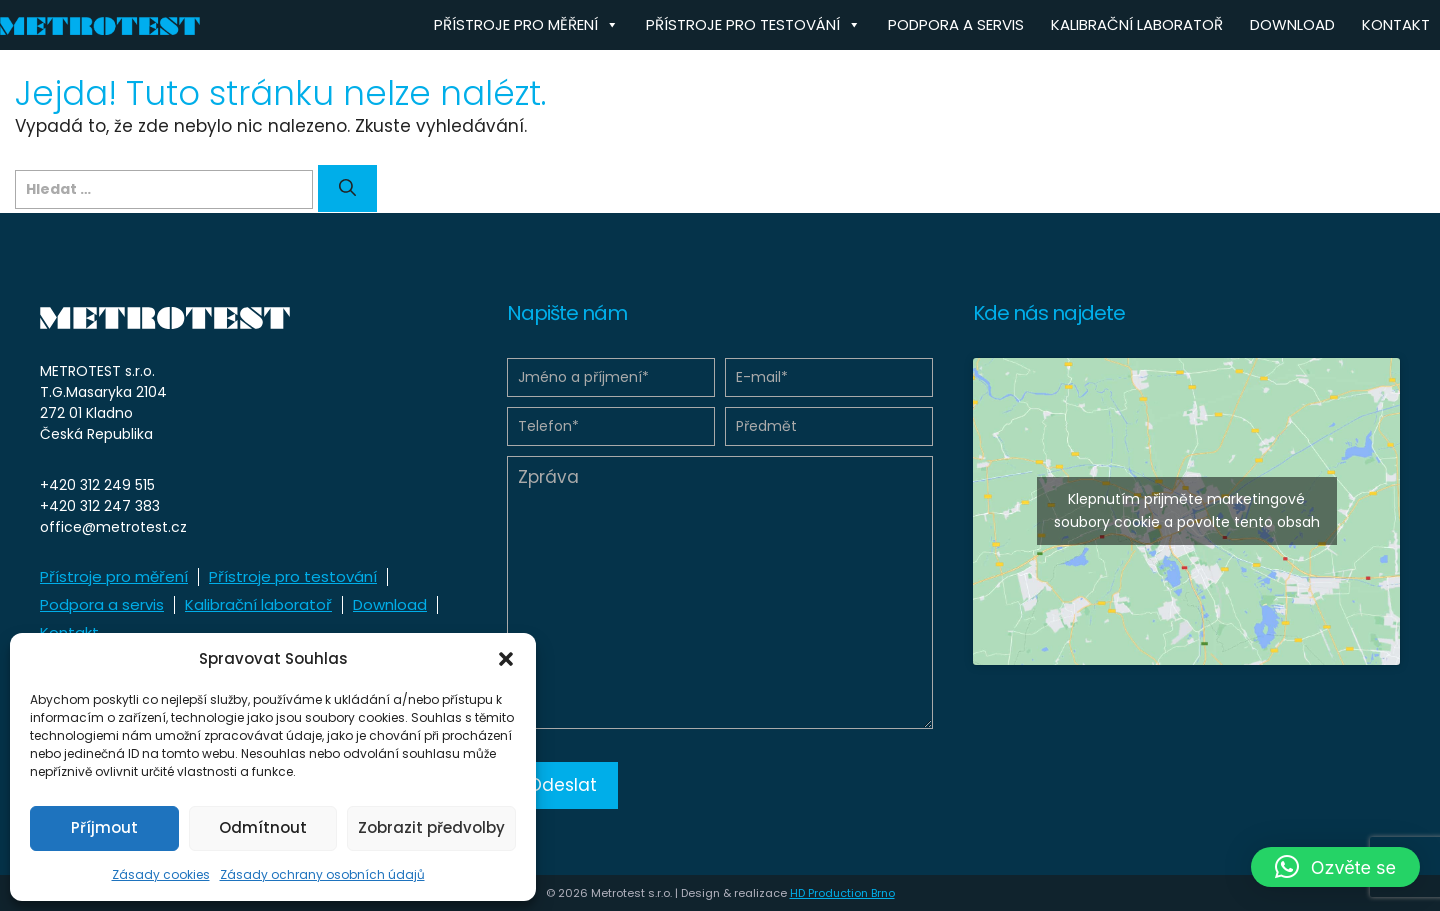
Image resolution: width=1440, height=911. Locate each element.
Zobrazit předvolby (431, 827)
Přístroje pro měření (114, 576)
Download (1292, 24)
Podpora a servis (956, 24)
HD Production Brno (842, 893)
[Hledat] (347, 189)
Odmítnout (263, 827)
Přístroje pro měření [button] (526, 25)
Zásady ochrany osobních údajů (322, 874)
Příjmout (104, 827)
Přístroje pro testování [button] (753, 25)
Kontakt (1396, 24)
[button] (506, 659)
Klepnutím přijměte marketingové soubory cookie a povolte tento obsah (1187, 510)
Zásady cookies (161, 874)
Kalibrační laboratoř (1137, 24)
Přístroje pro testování (293, 576)
